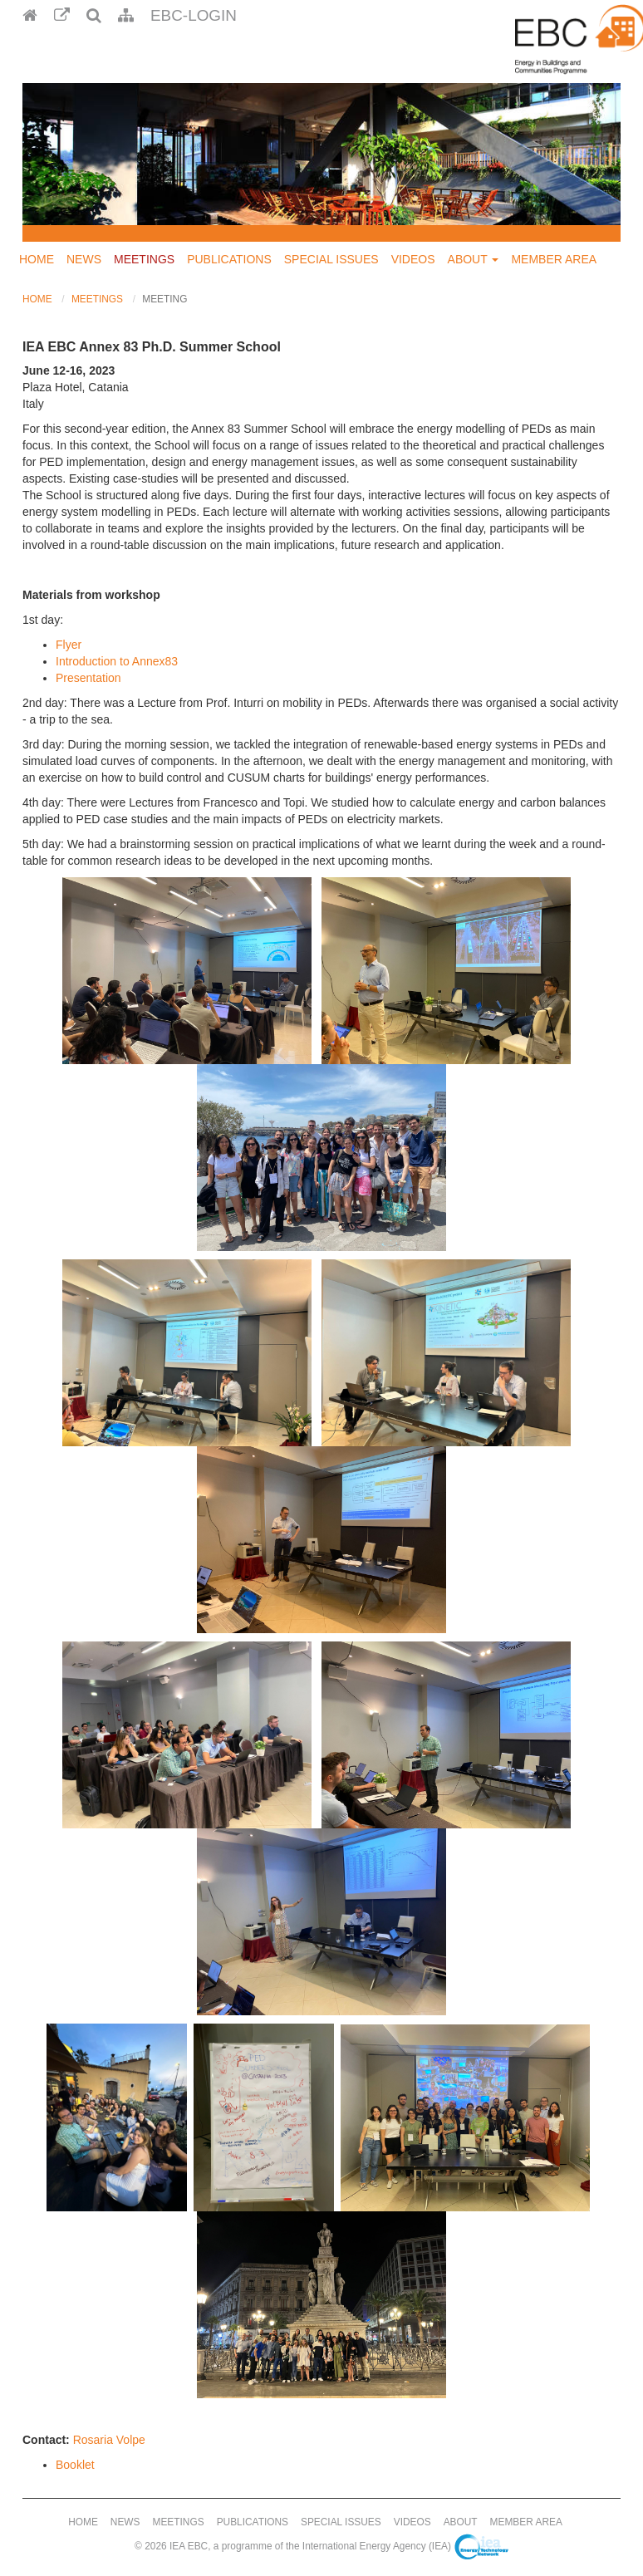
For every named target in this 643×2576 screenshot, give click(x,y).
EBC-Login (193, 15)
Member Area (553, 259)
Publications (229, 259)
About (473, 259)
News (83, 259)
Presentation (88, 677)
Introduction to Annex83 (117, 661)
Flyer (68, 644)
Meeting (164, 299)
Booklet (75, 2464)
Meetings (144, 259)
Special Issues (331, 259)
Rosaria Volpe (109, 2439)
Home (36, 259)
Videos (413, 259)
